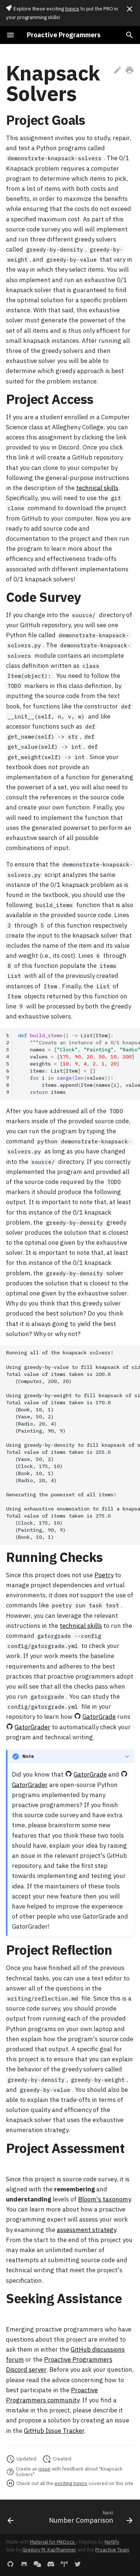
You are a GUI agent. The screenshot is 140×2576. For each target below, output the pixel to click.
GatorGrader (32, 1727)
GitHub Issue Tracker (54, 2431)
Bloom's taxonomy (104, 2199)
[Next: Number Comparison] (90, 2516)
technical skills (97, 488)
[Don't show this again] (129, 8)
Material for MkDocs (53, 2542)
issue (44, 2468)
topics (72, 8)
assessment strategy (86, 2230)
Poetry (103, 1575)
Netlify (112, 2542)
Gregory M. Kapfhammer (49, 2550)
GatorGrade (99, 1716)
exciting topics (71, 2483)
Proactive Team (112, 2550)
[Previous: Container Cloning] (10, 2516)
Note (28, 1756)
